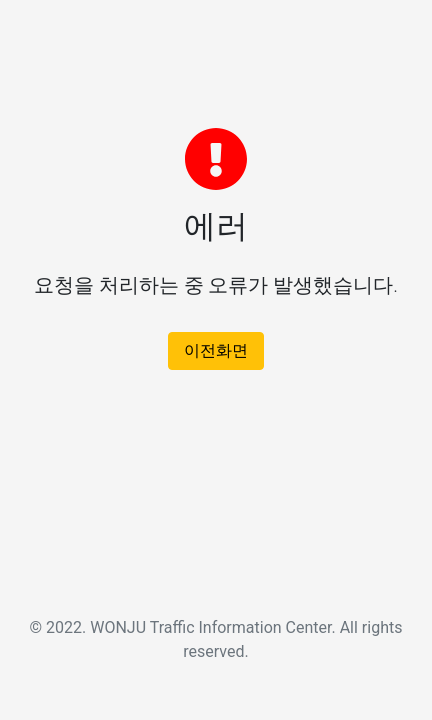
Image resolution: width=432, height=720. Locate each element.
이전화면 (216, 350)
